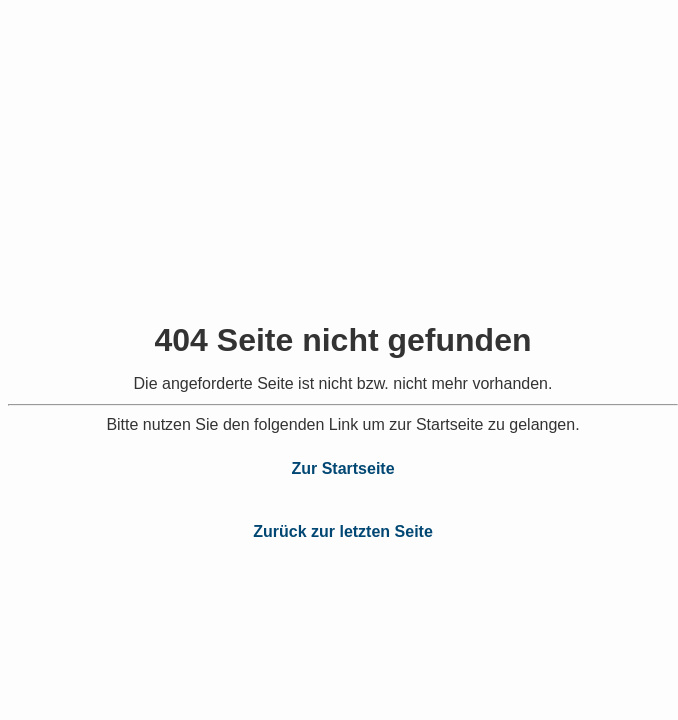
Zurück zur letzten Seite (343, 531)
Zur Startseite (342, 468)
